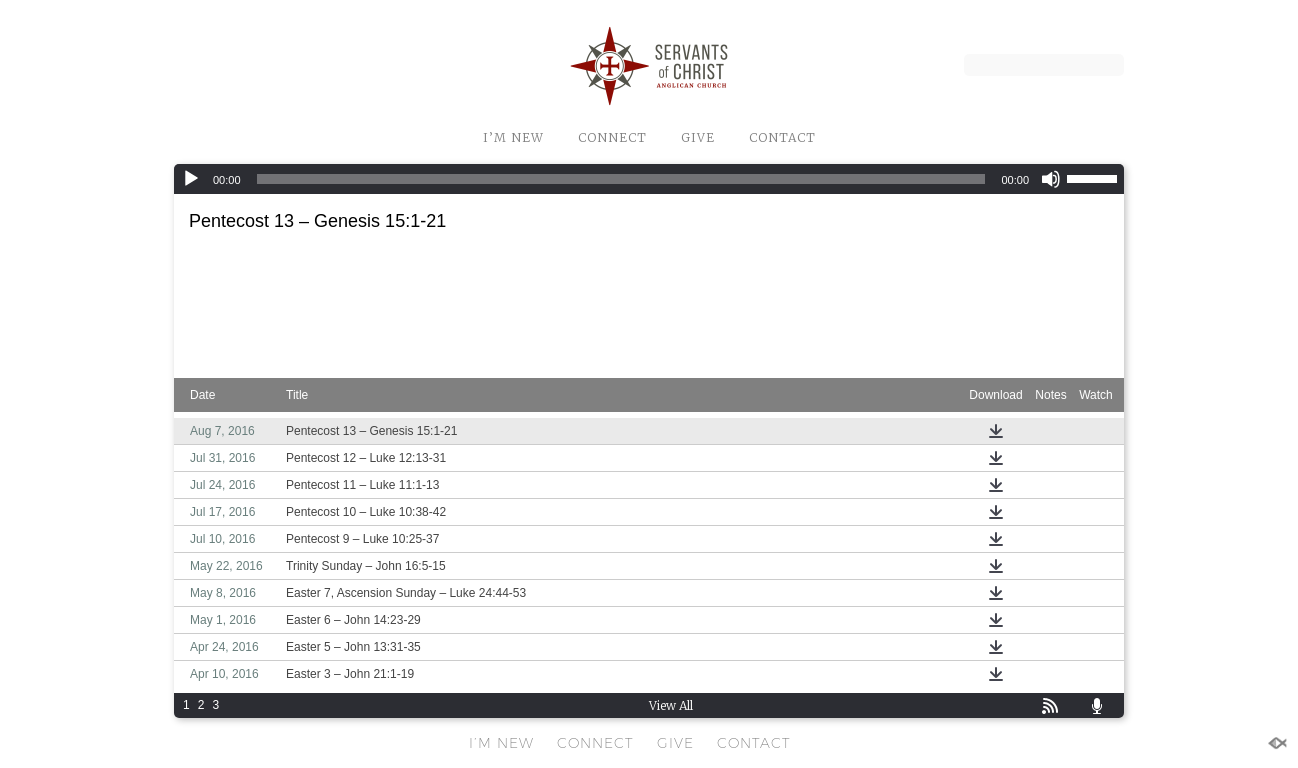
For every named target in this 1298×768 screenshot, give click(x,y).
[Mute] (1051, 179)
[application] (649, 179)
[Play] (191, 179)
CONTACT (782, 137)
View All (671, 705)
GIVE (698, 137)
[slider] (621, 179)
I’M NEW (513, 137)
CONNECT (612, 137)
